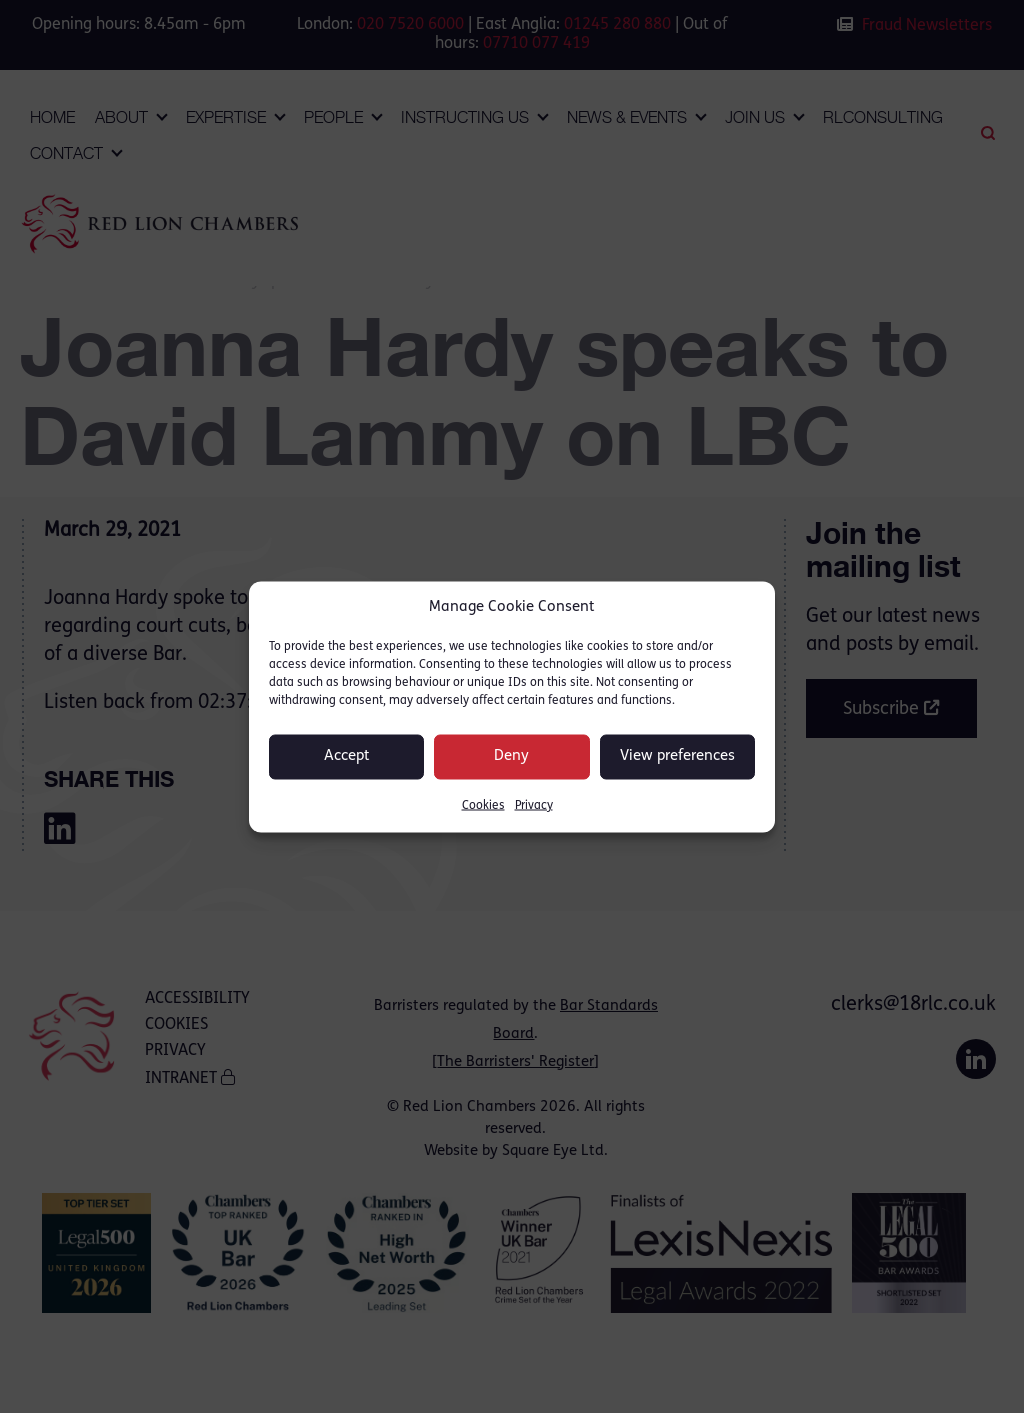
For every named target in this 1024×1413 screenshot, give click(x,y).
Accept (347, 756)
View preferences (677, 756)
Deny (511, 756)
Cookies (483, 805)
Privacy (534, 805)
